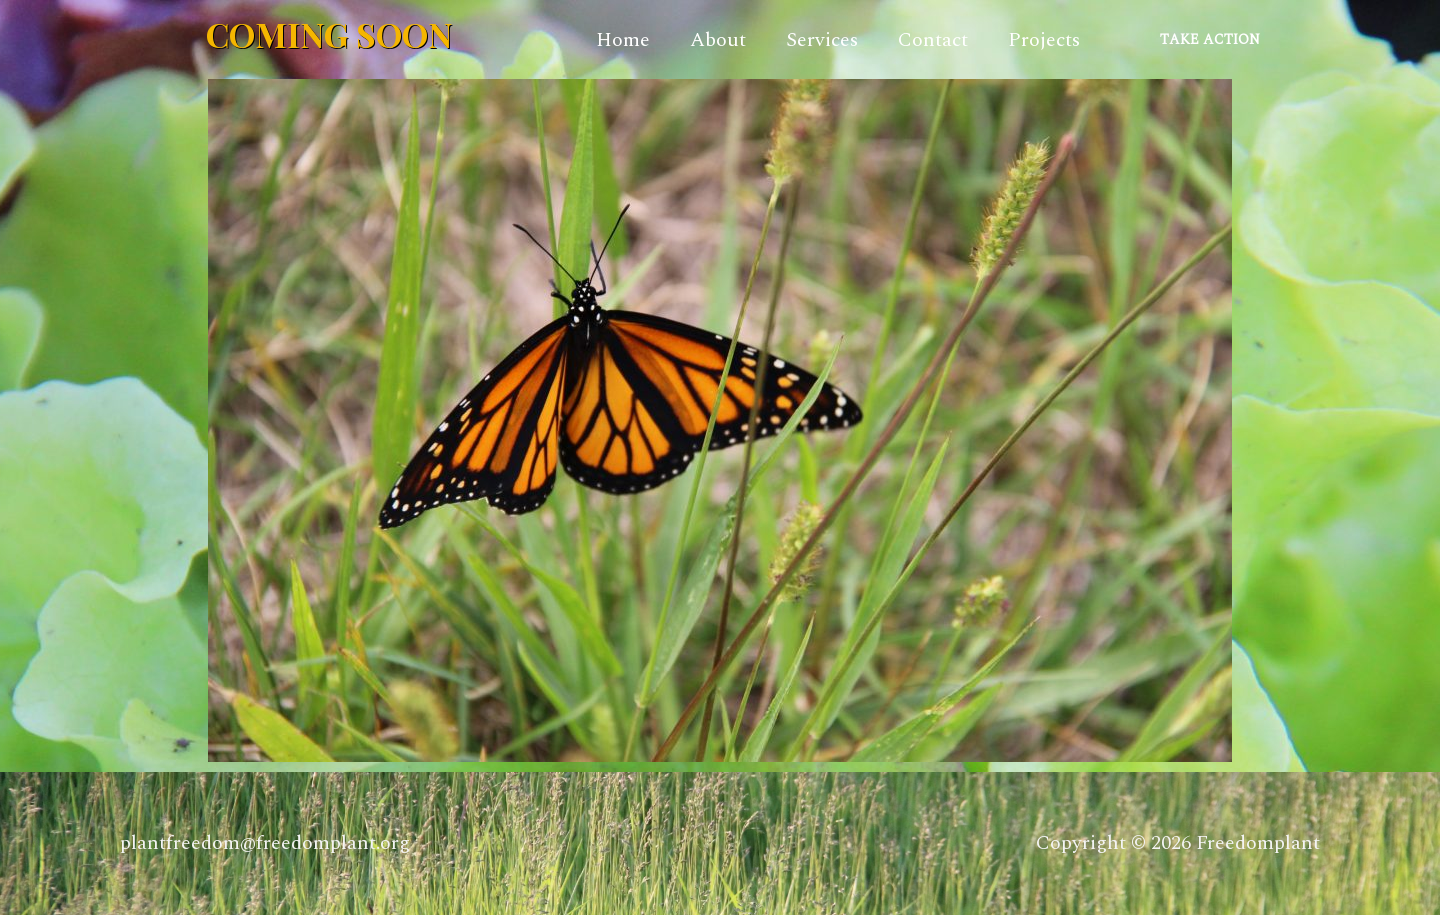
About (718, 40)
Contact (933, 40)
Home (623, 40)
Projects (1044, 40)
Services (822, 40)
